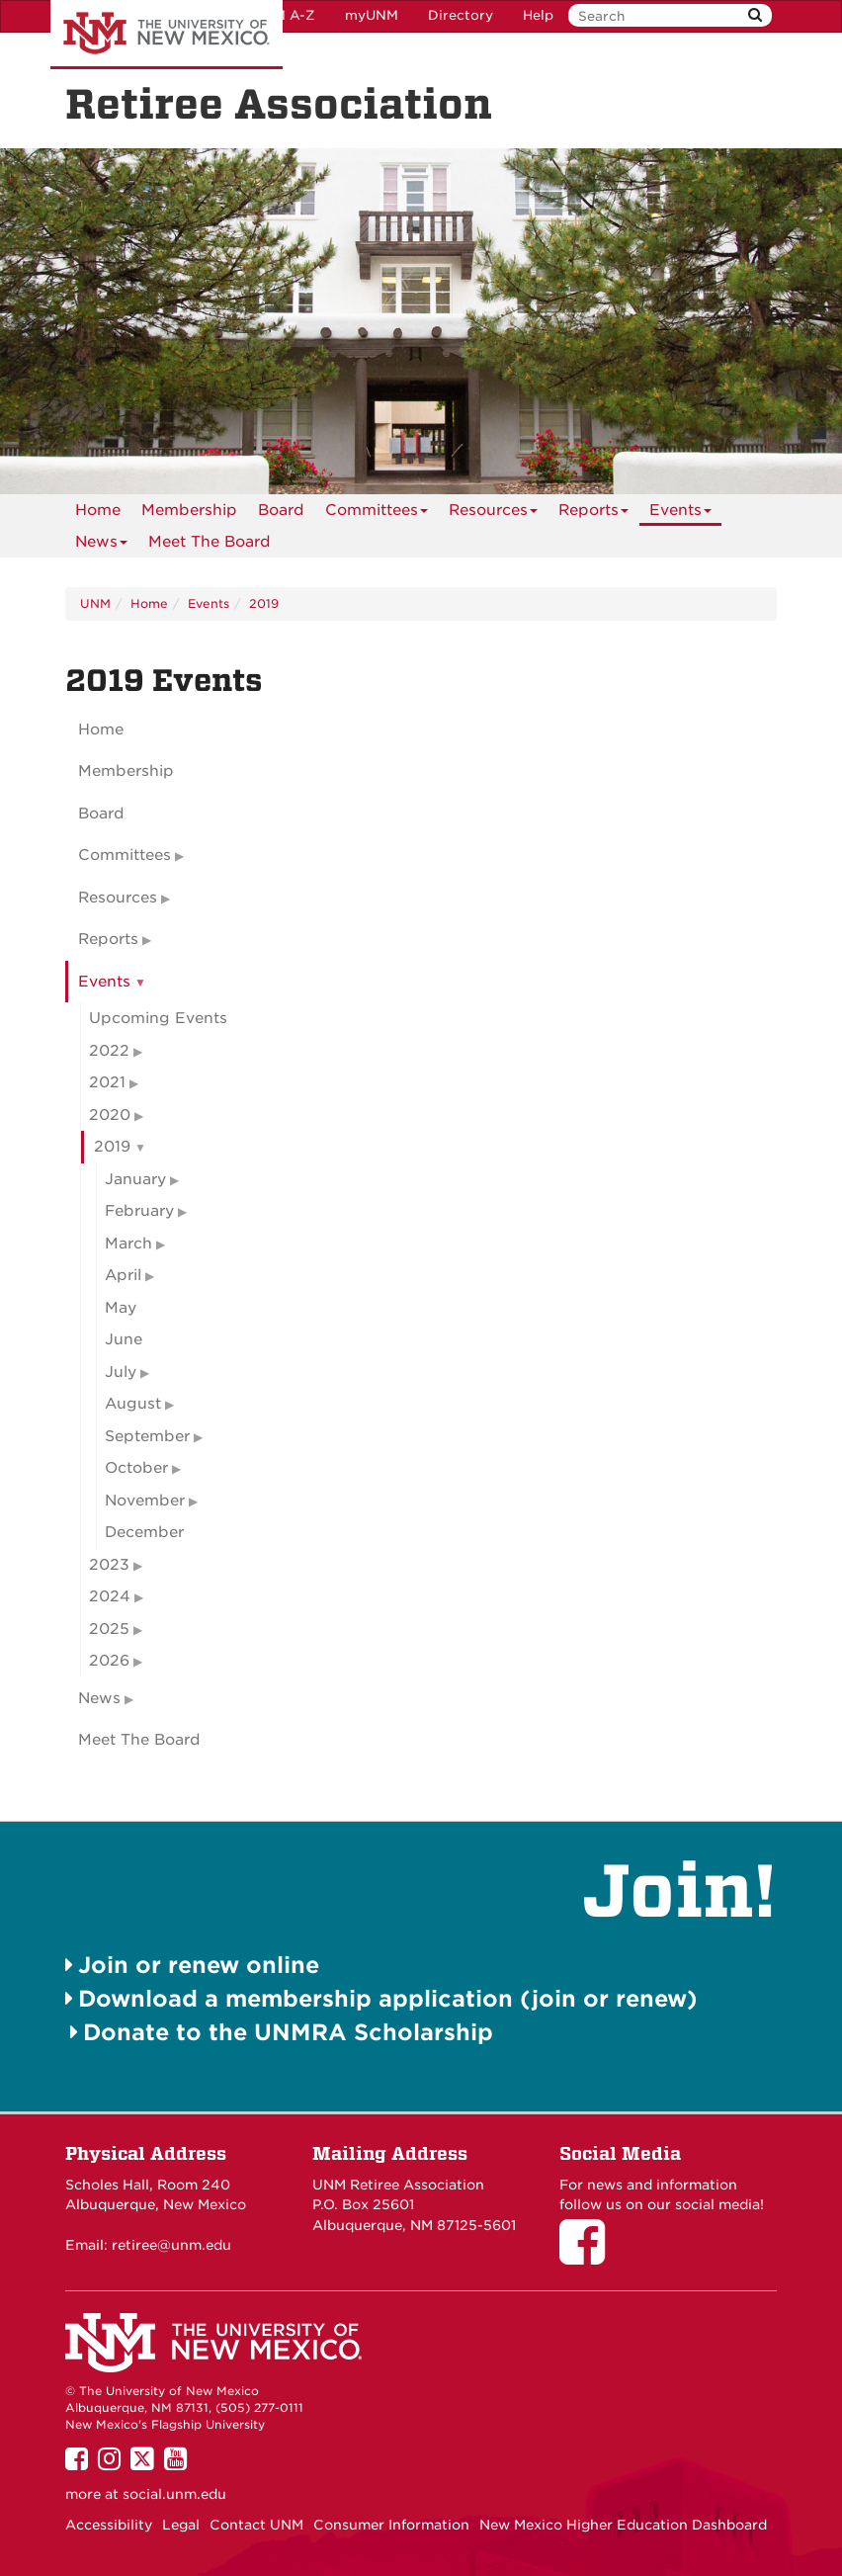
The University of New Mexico (166, 34)
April (123, 1275)
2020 (109, 1115)
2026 (109, 1661)
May (120, 1308)
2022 (109, 1051)
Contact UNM (256, 2525)
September (147, 1436)
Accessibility (108, 2525)
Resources (493, 513)
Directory (460, 15)
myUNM (371, 15)
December (144, 1532)
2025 (109, 1629)
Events (680, 513)
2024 (109, 1596)
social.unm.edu (174, 2494)
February (139, 1211)
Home (98, 510)
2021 (107, 1082)
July (120, 1372)
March (128, 1243)
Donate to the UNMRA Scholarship (288, 2031)
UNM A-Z (284, 15)
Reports (593, 513)
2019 (264, 603)
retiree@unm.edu (171, 2245)
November (145, 1500)
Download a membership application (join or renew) (388, 1998)
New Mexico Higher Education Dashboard (623, 2525)
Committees (376, 513)
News (101, 545)
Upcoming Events (158, 1018)
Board (281, 510)
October (136, 1468)
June (123, 1339)
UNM (95, 603)
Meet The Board (209, 542)
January (135, 1179)
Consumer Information (391, 2525)
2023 (109, 1565)
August (133, 1404)
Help (538, 15)
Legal (181, 2525)
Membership (189, 510)
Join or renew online (198, 1964)
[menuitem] (97, 510)
